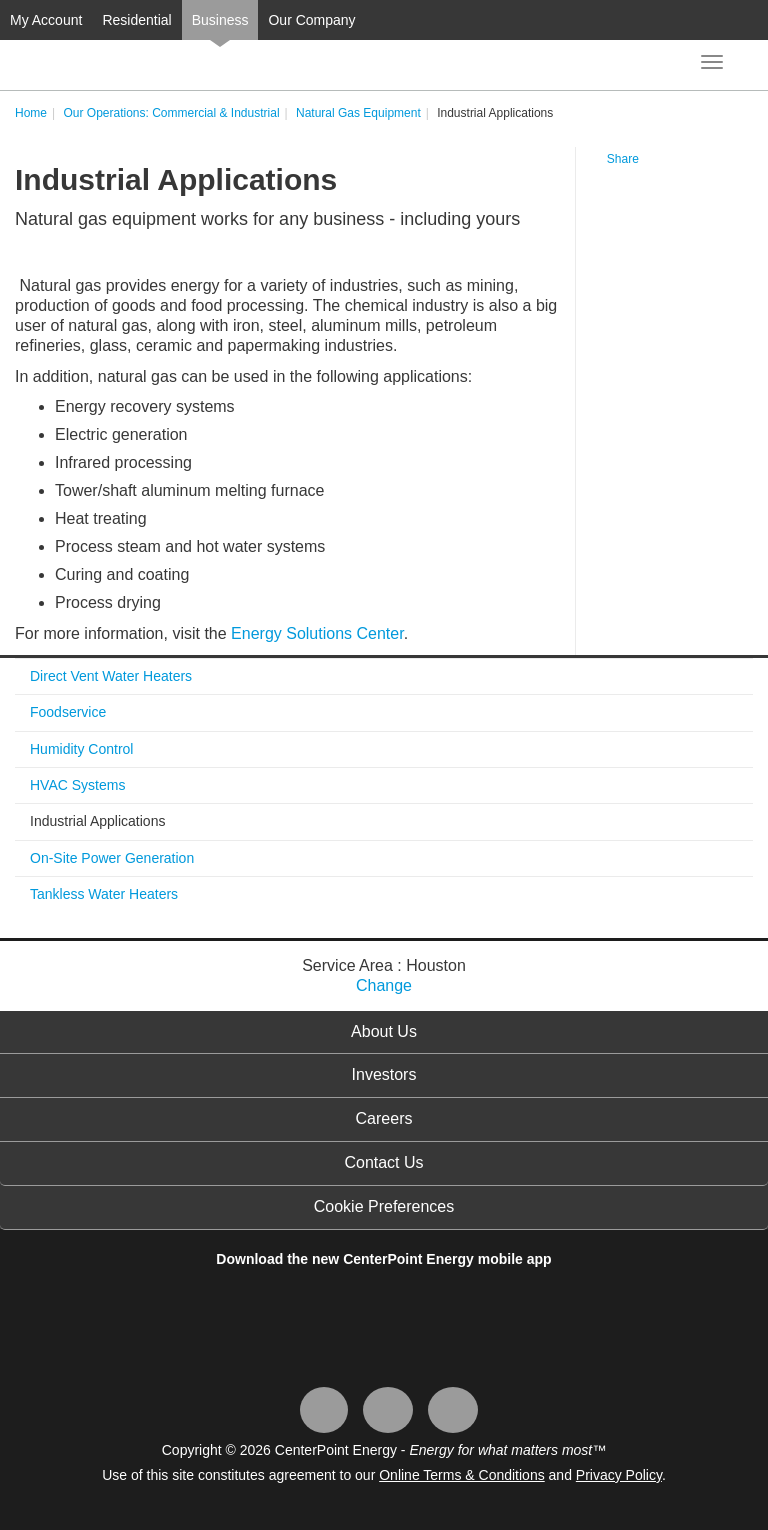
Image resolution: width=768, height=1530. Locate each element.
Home (31, 113)
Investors (384, 1074)
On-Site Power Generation (112, 858)
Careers (384, 1118)
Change (384, 985)
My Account (46, 20)
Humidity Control (81, 749)
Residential (136, 20)
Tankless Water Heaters (104, 894)
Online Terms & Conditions (461, 1475)
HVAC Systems (77, 785)
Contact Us (383, 1162)
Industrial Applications (97, 821)
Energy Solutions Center (317, 633)
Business (220, 20)
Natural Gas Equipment (358, 113)
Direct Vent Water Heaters (111, 676)
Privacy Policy (619, 1475)
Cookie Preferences (384, 1206)
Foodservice (68, 712)
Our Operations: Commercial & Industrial (171, 113)
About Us (384, 1031)
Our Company (311, 20)
